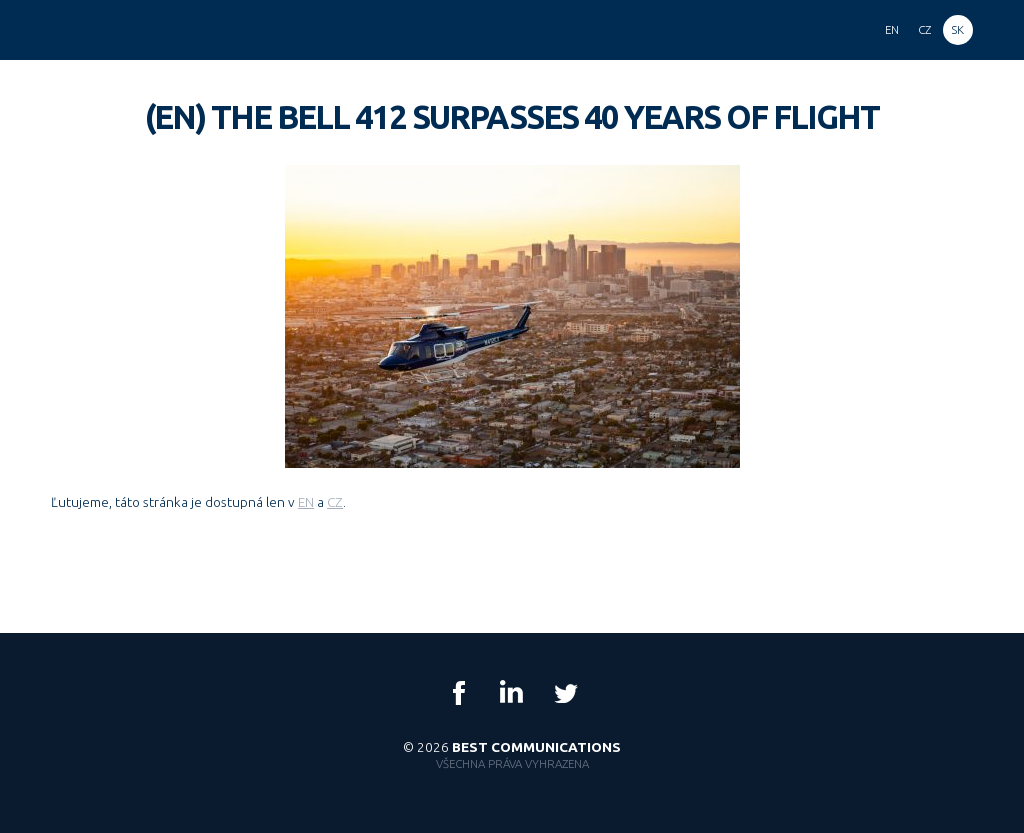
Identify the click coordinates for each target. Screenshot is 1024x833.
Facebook (459, 693)
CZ (335, 502)
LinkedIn (512, 693)
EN (306, 502)
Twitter (565, 693)
